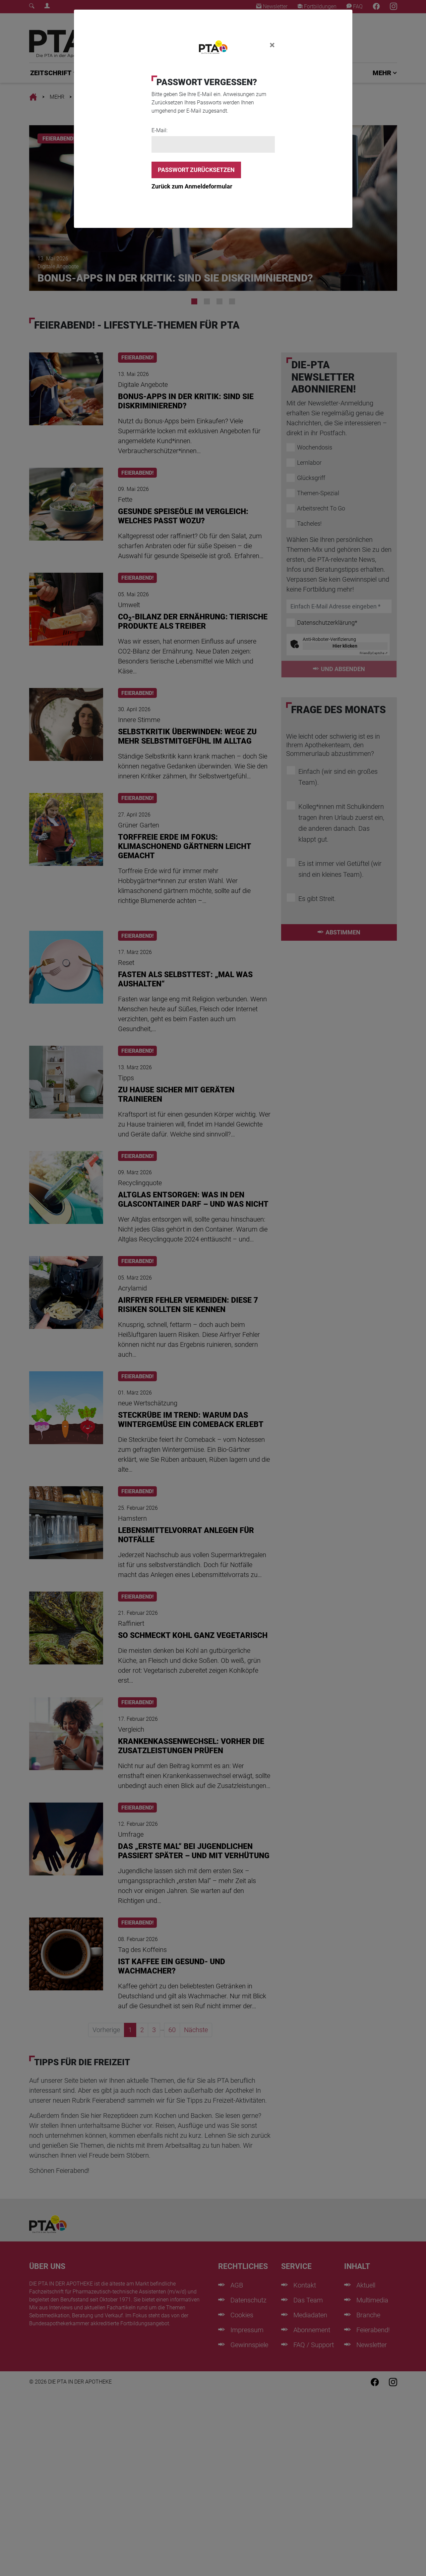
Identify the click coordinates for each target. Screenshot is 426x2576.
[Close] (272, 45)
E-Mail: (159, 130)
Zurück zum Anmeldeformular (192, 186)
